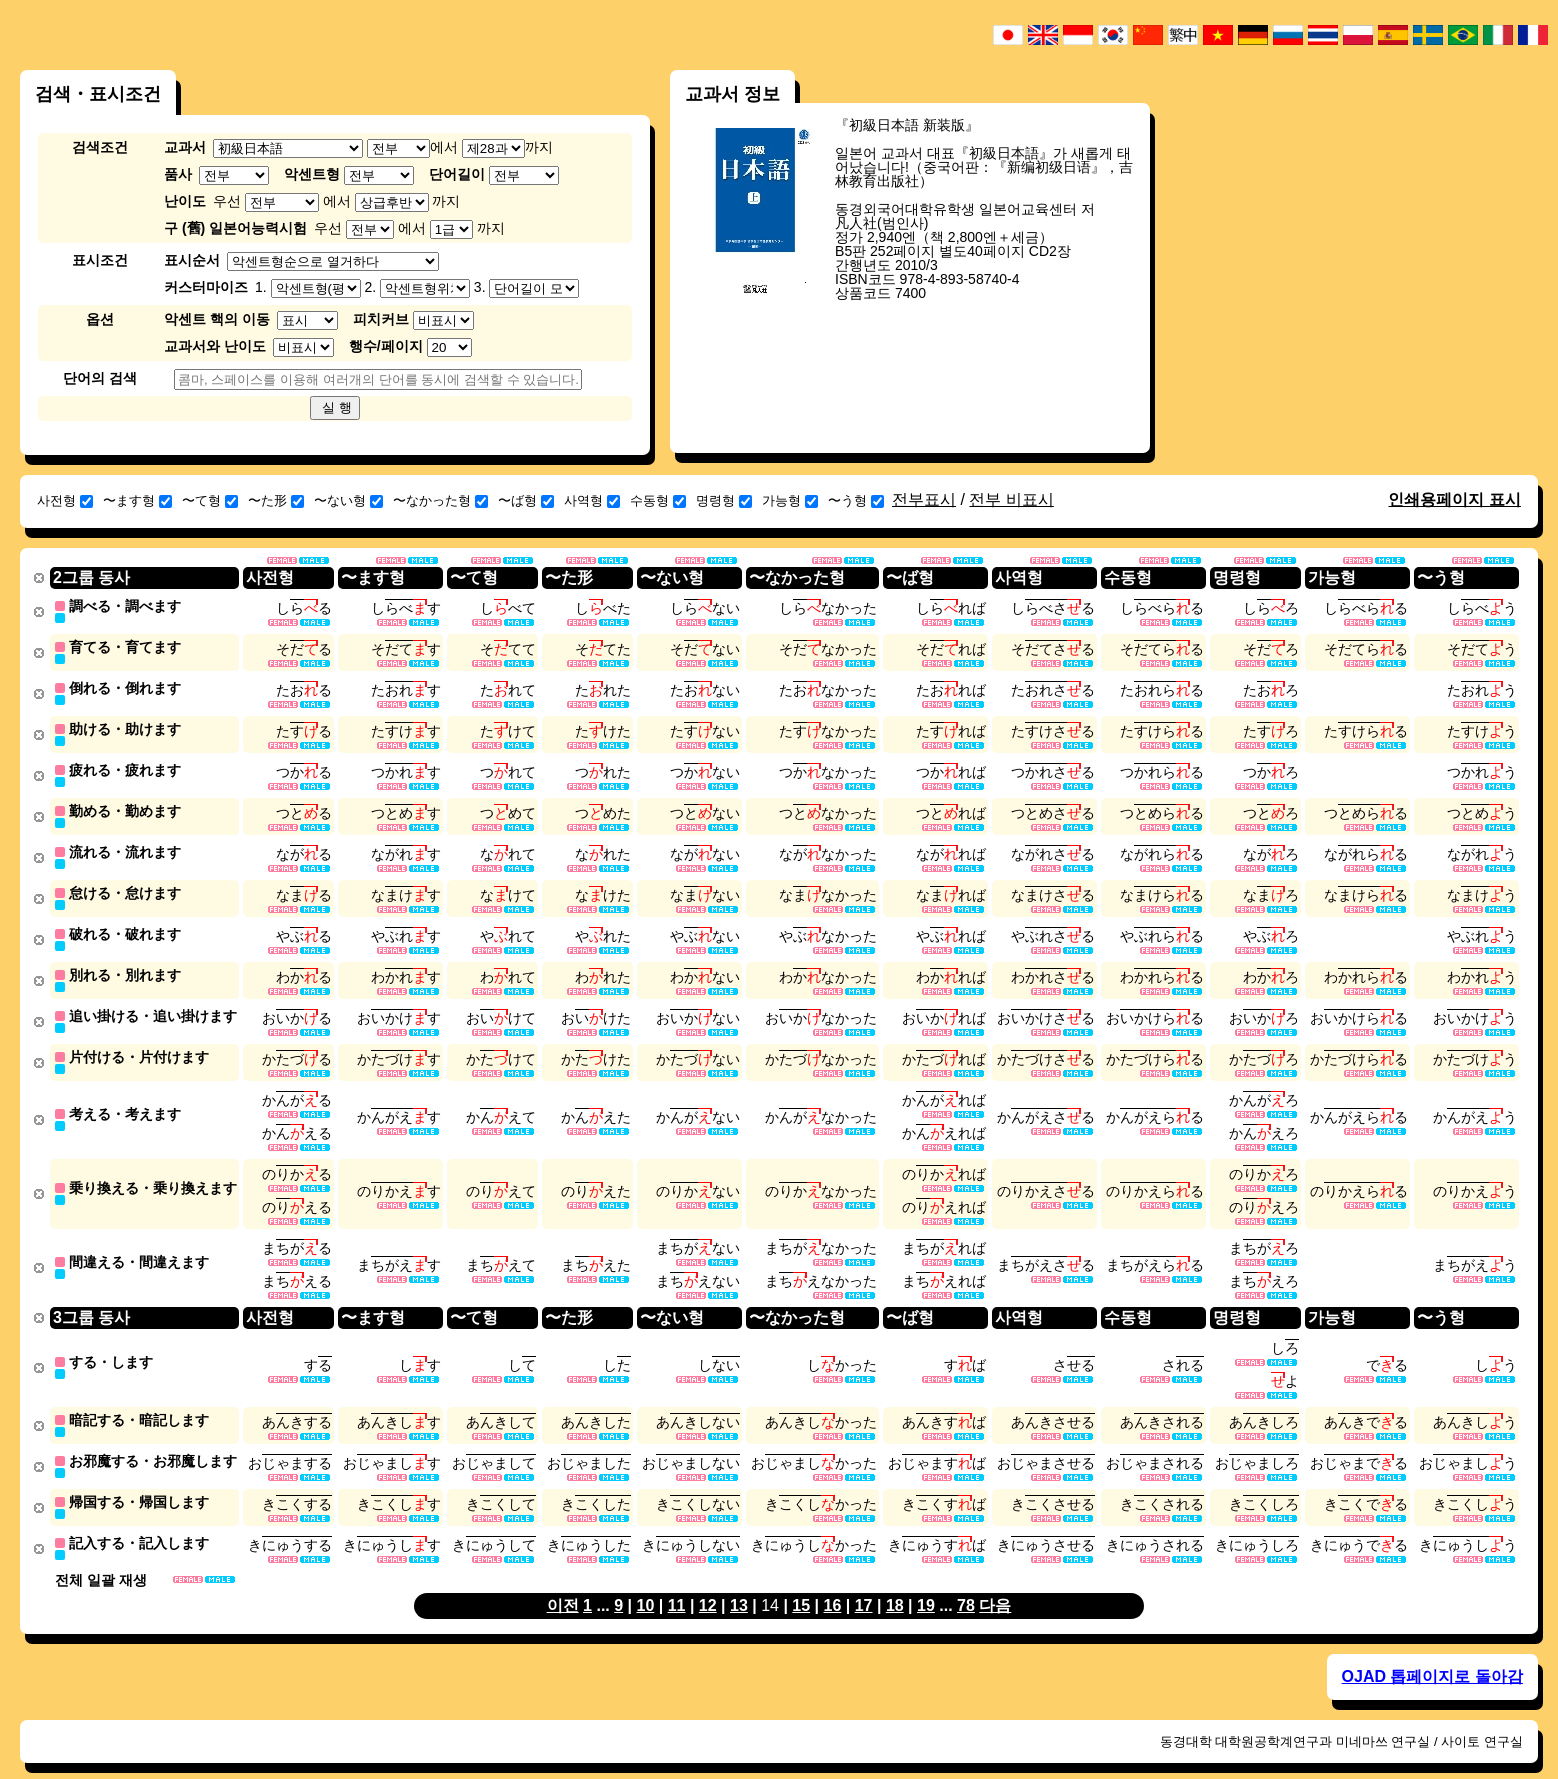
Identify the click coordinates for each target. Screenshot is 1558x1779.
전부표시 (924, 499)
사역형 (592, 500)
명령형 (724, 500)
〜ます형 (137, 500)
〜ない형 (348, 500)
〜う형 (856, 500)
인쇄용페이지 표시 (1454, 499)
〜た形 (276, 500)
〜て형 (210, 500)
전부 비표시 (1011, 499)
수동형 (658, 500)
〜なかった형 (440, 500)
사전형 (65, 500)
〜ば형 (526, 500)
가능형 (790, 500)
